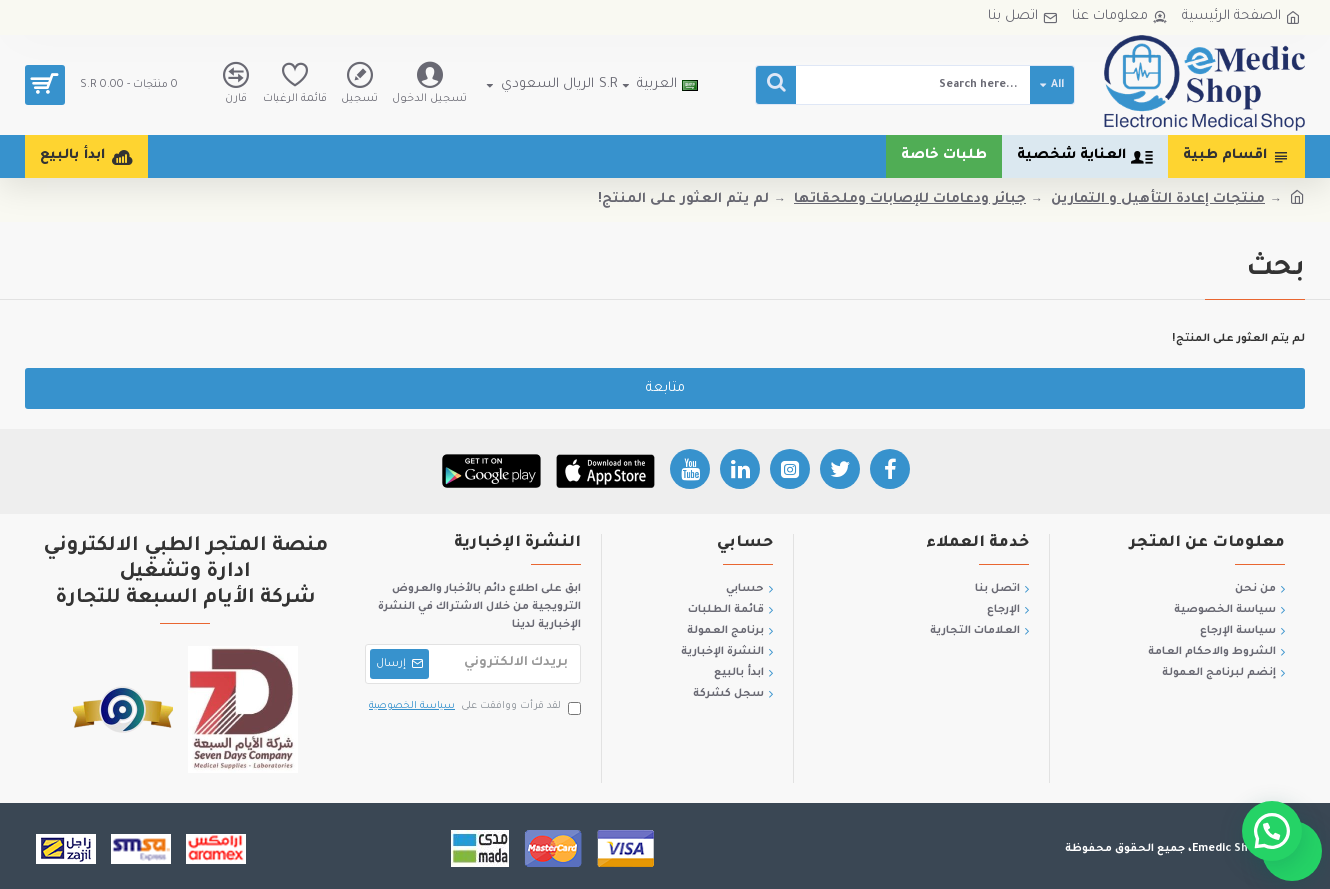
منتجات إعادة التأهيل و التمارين (1158, 199)
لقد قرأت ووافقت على (473, 707)
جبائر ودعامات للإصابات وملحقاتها (910, 199)
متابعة (665, 388)
